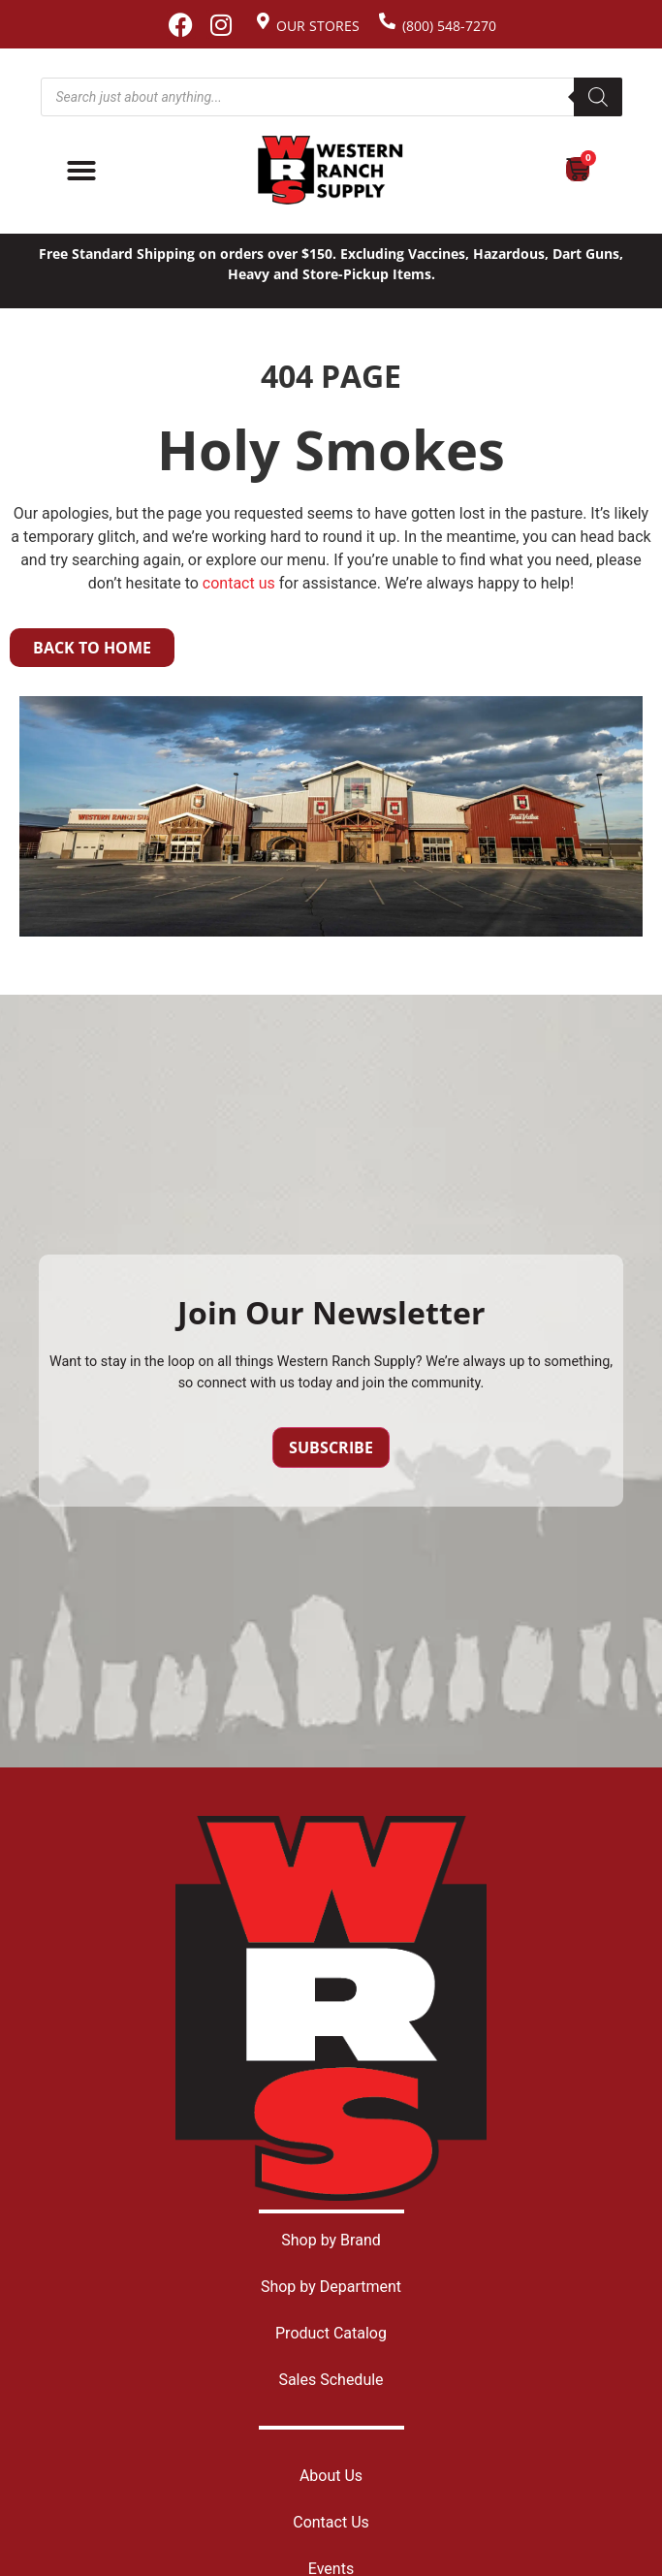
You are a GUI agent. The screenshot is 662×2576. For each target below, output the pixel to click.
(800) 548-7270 (449, 25)
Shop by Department (331, 2286)
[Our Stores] (263, 21)
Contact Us (331, 2522)
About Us (331, 2475)
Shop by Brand (330, 2240)
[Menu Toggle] (81, 170)
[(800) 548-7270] (387, 21)
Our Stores (318, 25)
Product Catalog (331, 2333)
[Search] (598, 97)
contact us (239, 583)
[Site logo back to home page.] (330, 170)
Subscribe (331, 1447)
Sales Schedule (330, 2379)
